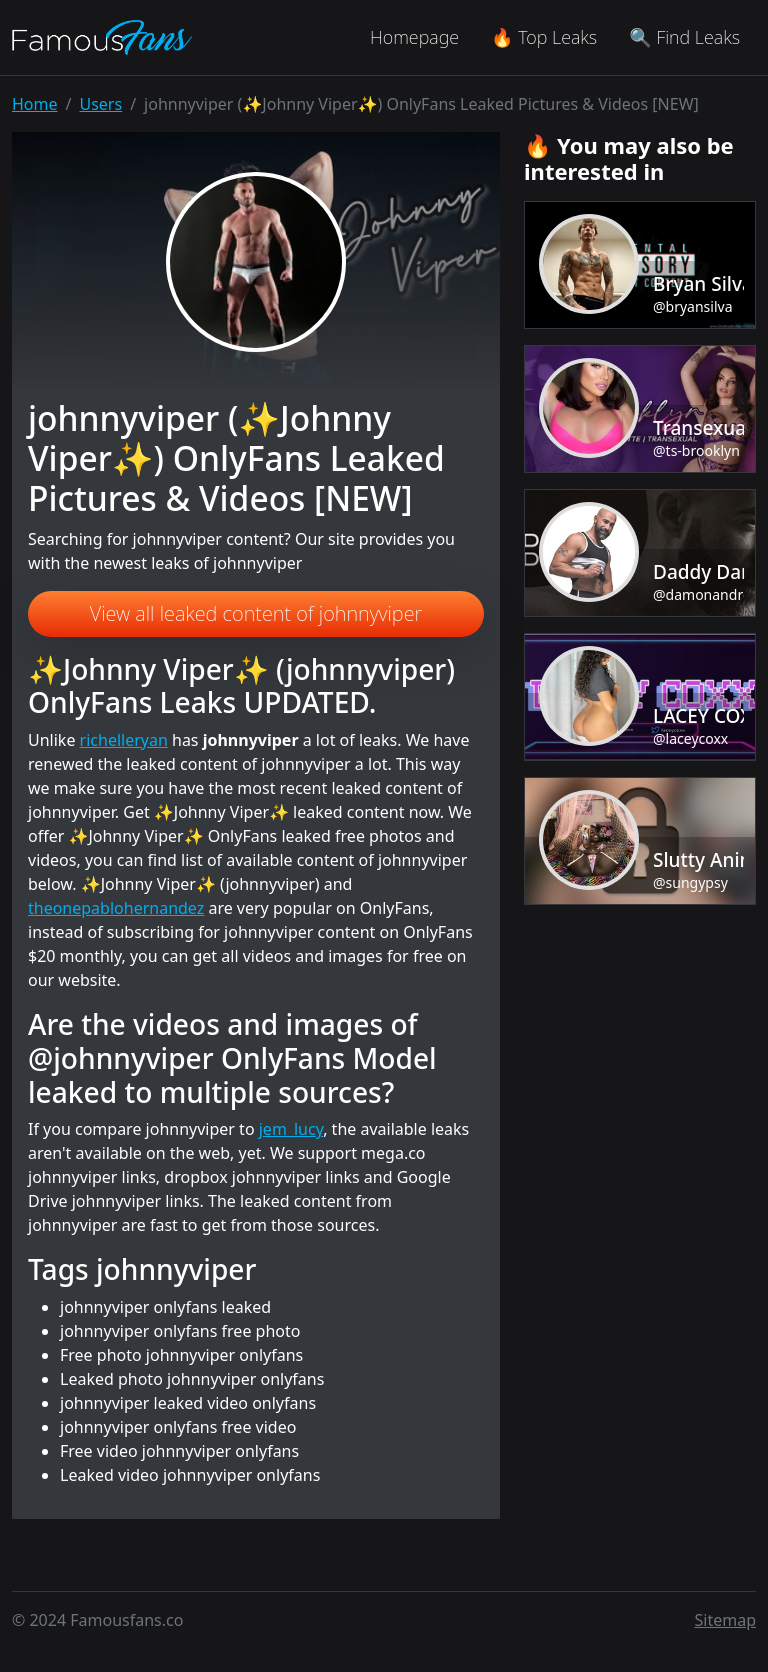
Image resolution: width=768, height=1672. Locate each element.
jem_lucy (291, 1129)
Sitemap (726, 1620)
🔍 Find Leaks (684, 37)
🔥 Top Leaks (544, 37)
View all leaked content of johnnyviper (256, 613)
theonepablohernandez (116, 908)
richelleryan (124, 740)
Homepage (414, 37)
